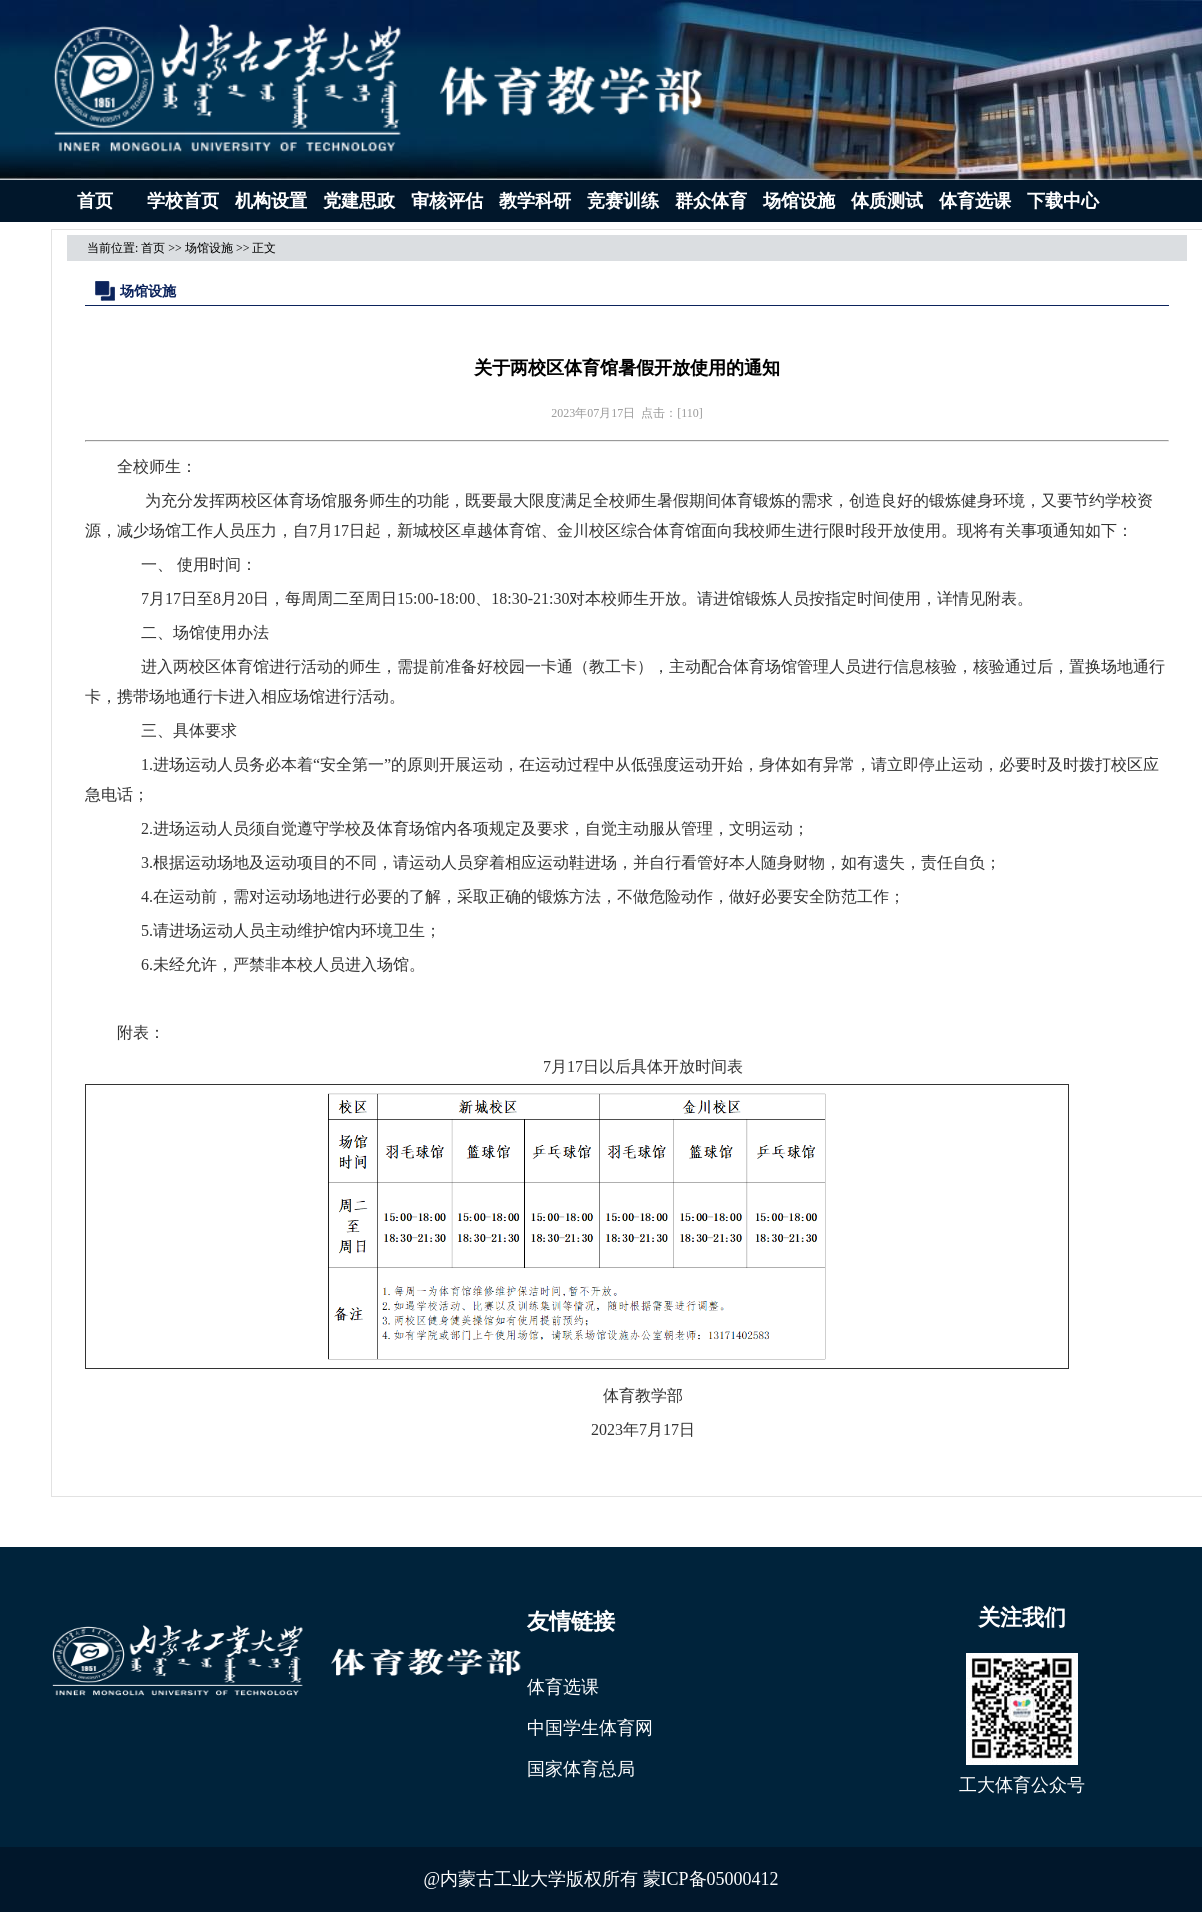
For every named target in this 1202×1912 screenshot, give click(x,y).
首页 (95, 201)
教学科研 (535, 201)
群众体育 (711, 201)
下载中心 (1063, 201)
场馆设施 (799, 201)
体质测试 (887, 201)
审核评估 (447, 201)
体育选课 (975, 201)
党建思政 (359, 201)
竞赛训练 (623, 201)
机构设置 (271, 201)
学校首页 (183, 201)
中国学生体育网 (590, 1728)
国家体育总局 (581, 1769)
